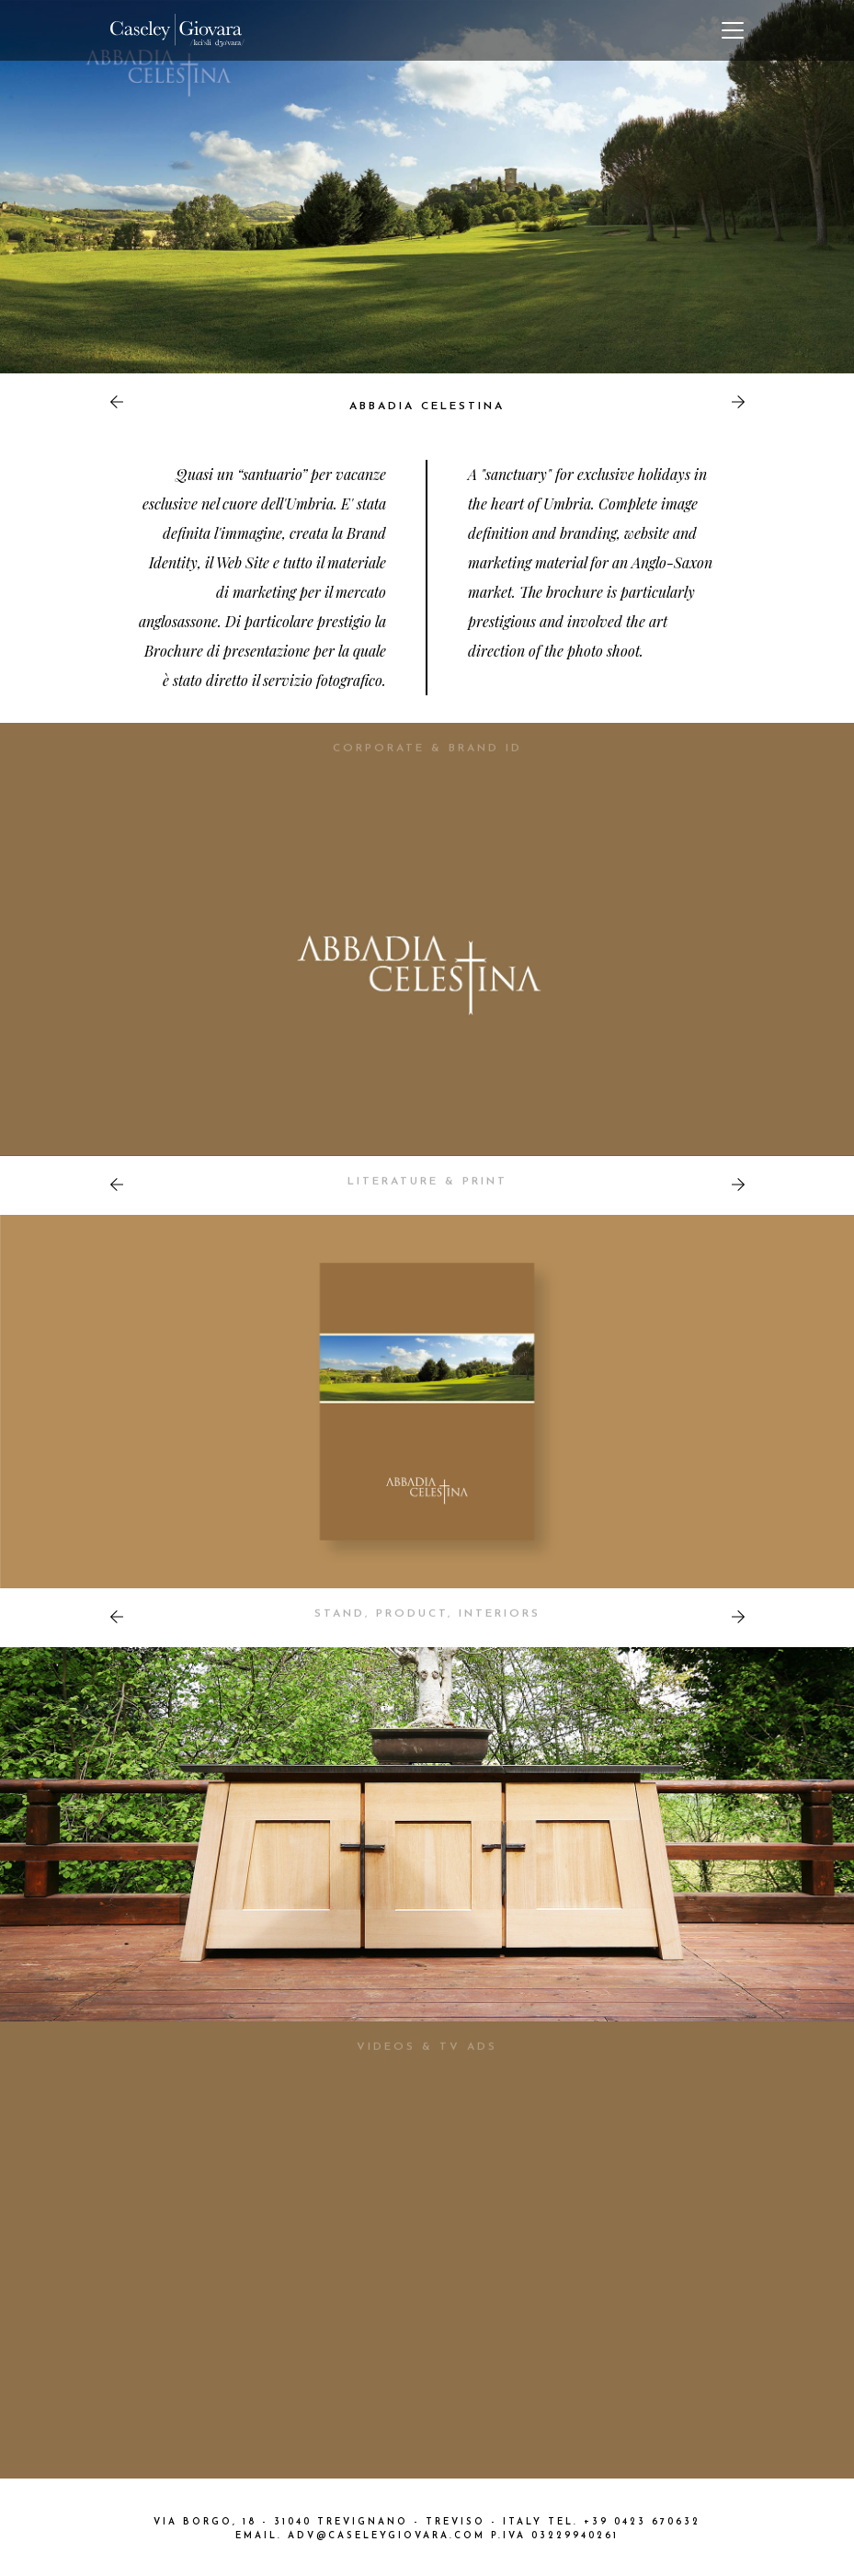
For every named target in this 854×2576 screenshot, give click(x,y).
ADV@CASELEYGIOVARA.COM (386, 2536)
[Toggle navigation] (732, 30)
